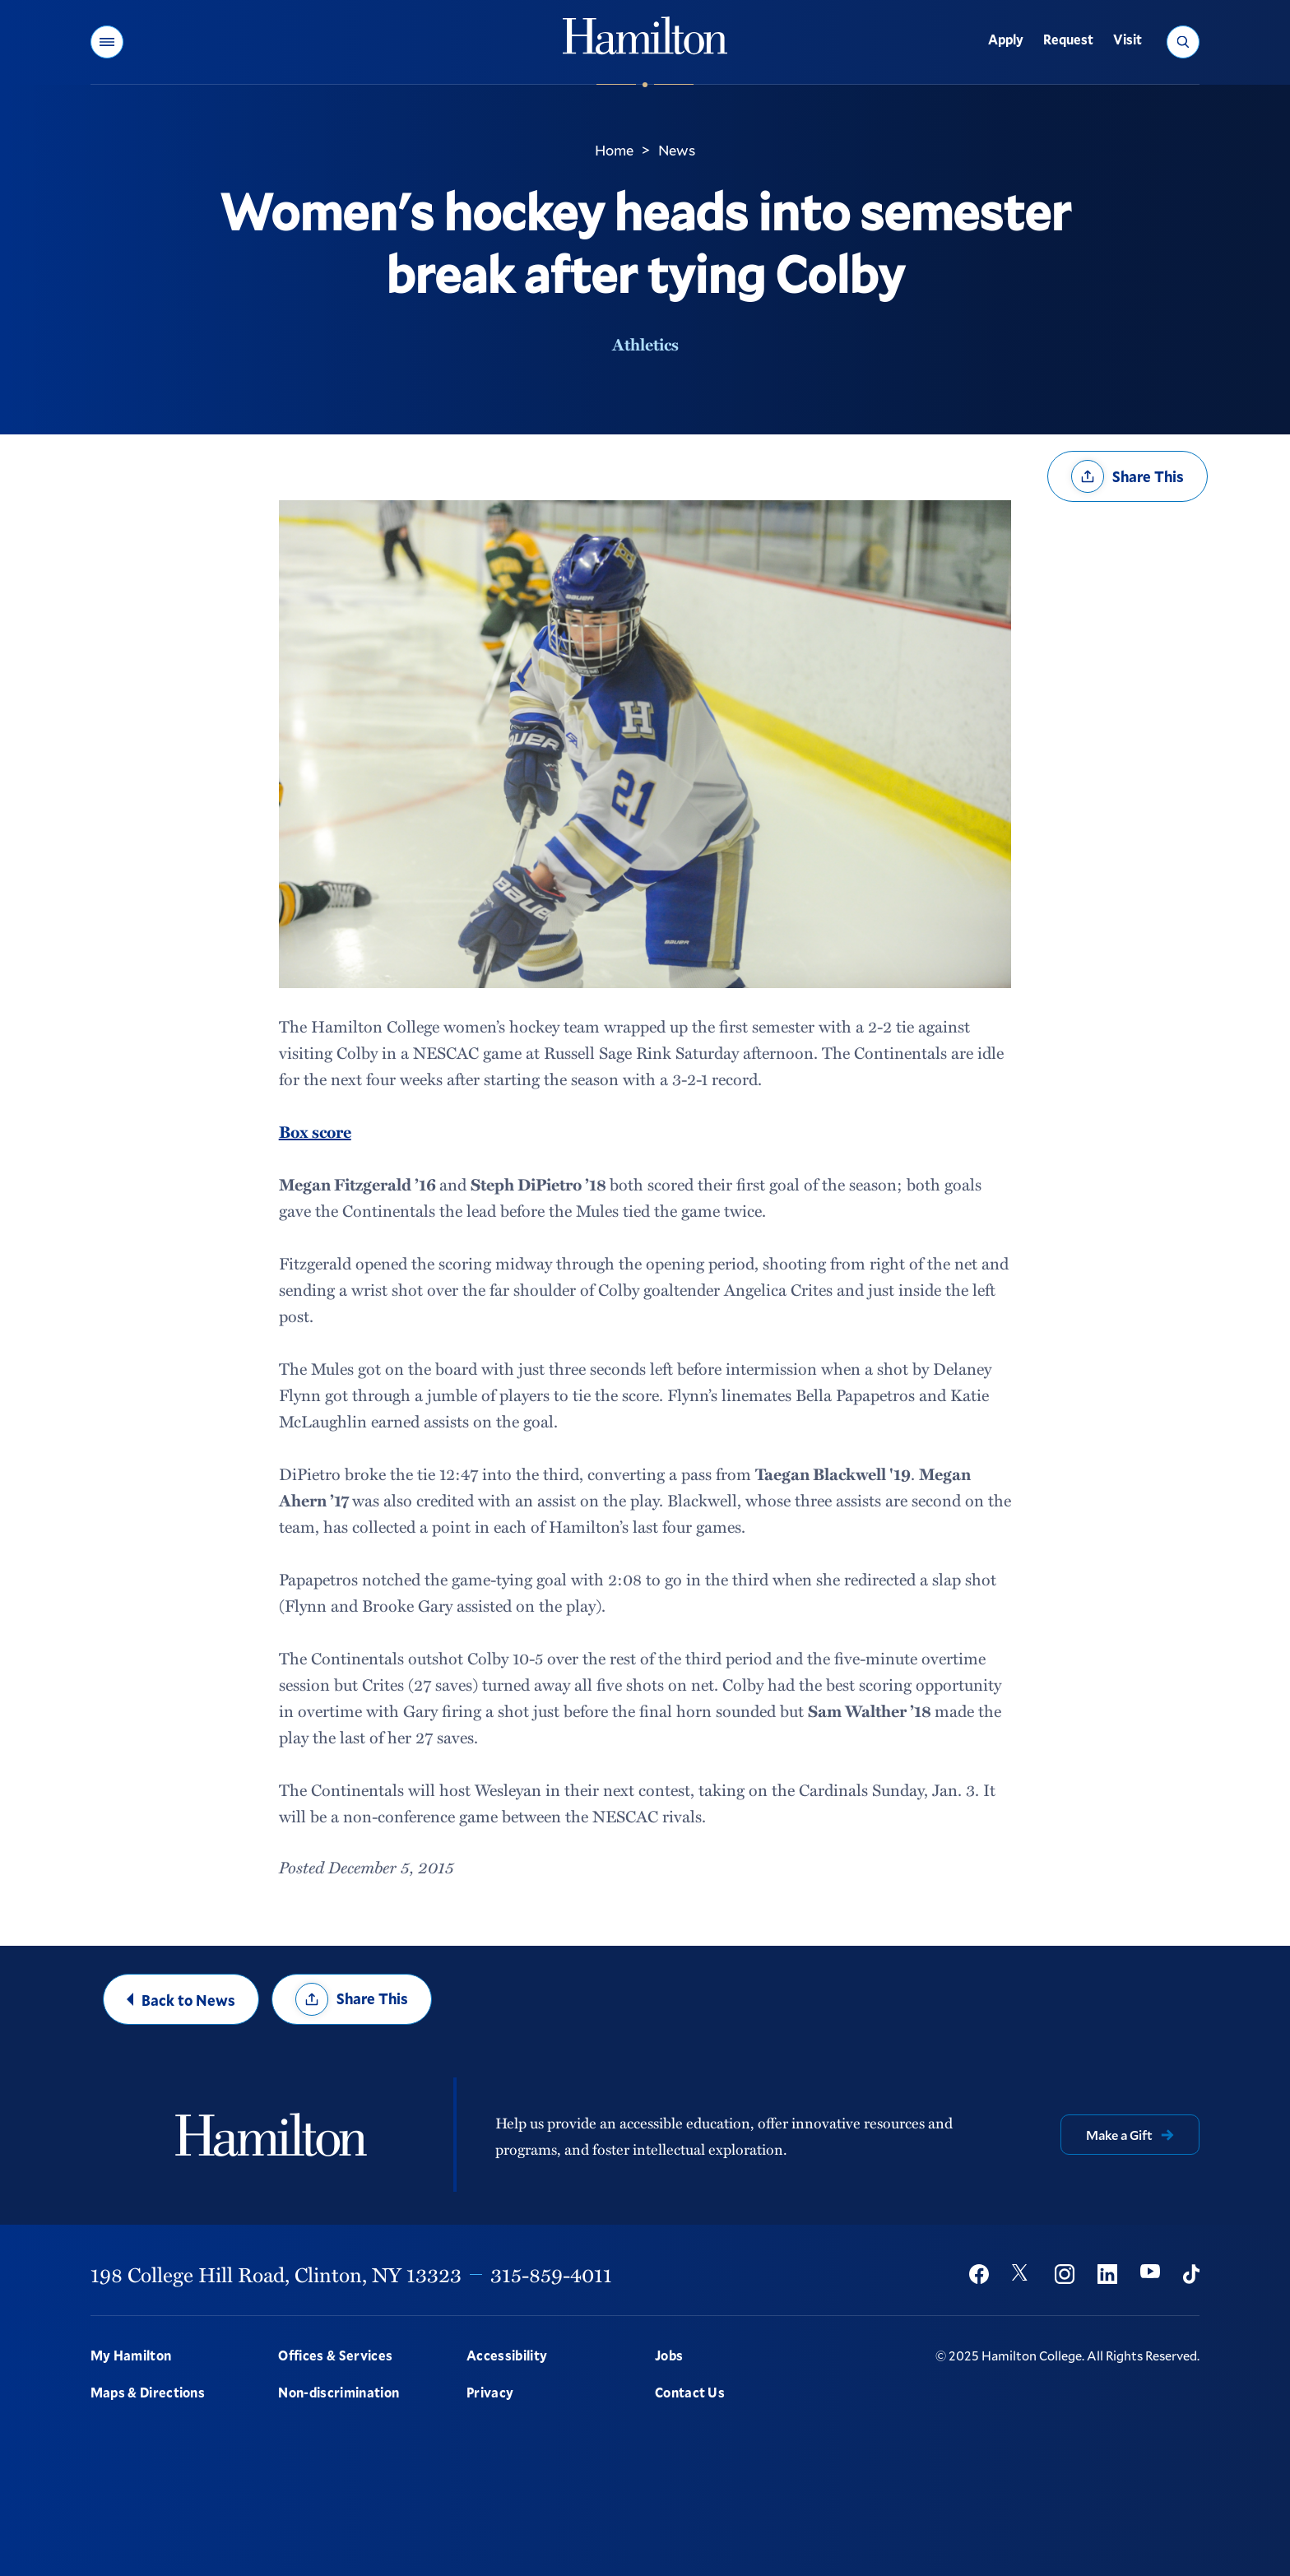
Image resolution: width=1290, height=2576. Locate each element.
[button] (107, 42)
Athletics (645, 344)
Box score (315, 1131)
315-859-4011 (551, 2274)
